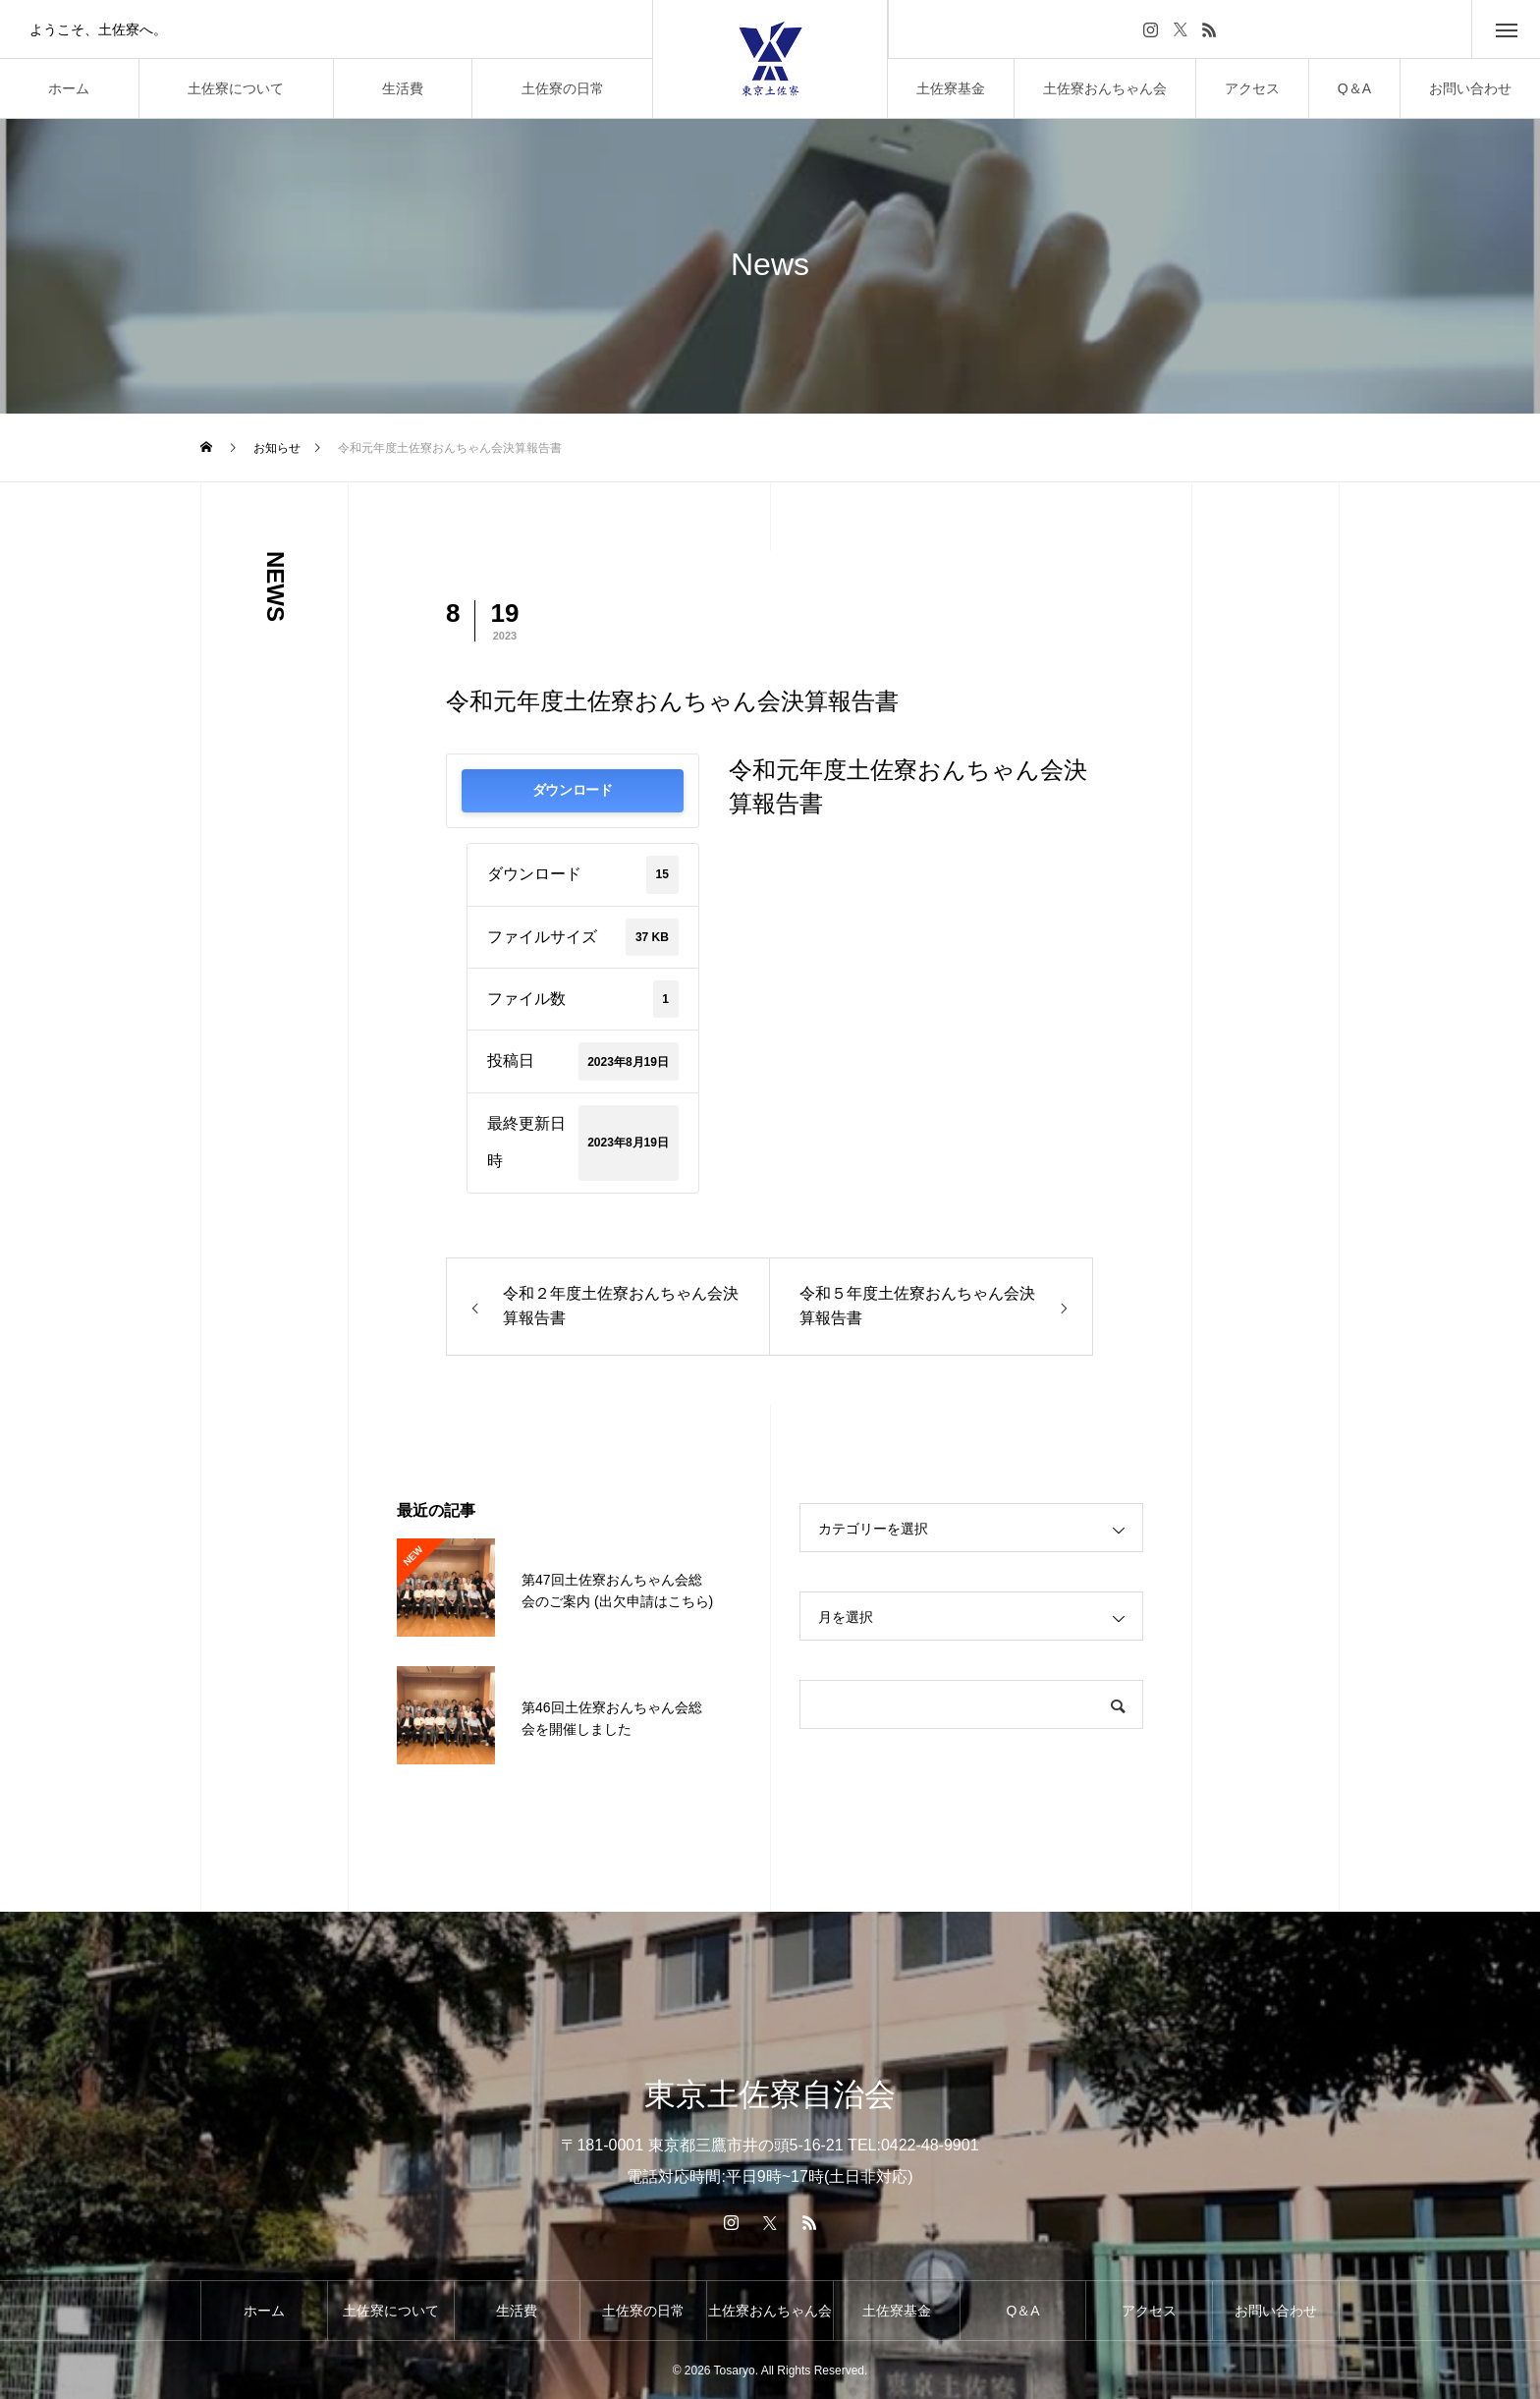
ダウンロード (572, 790)
